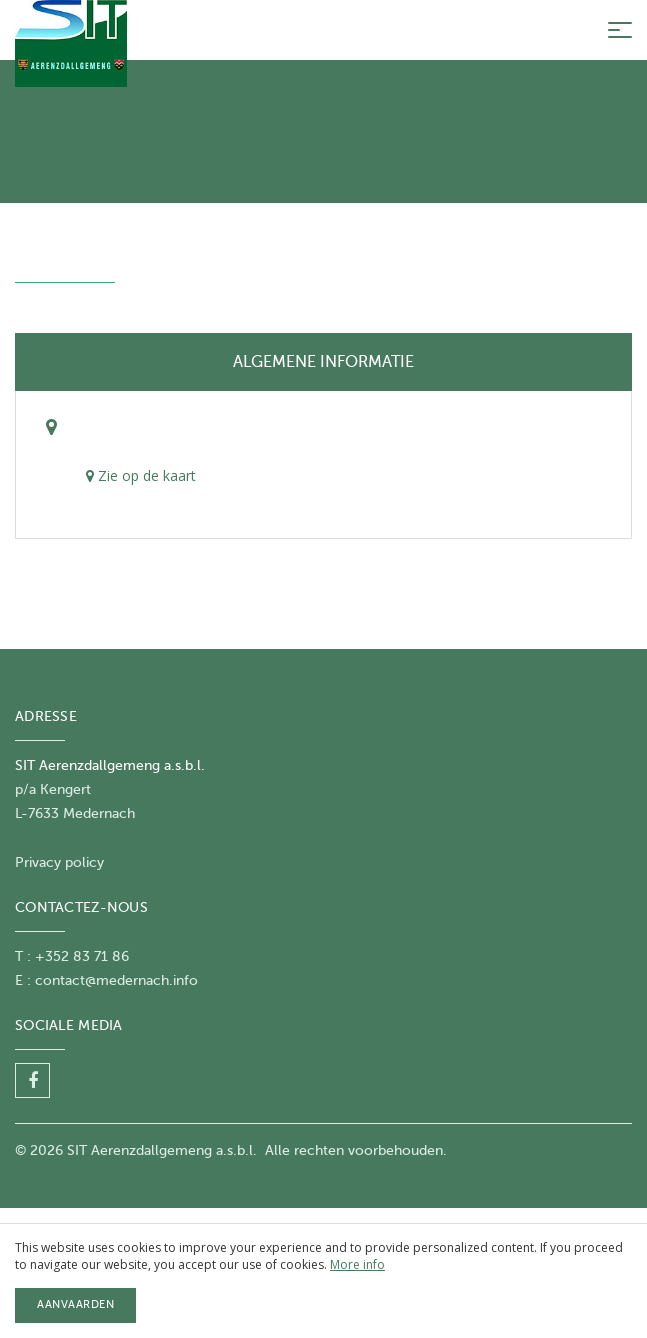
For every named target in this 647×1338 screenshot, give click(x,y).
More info (357, 1264)
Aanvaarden (75, 1304)
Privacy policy (59, 862)
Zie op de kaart (141, 475)
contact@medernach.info (116, 980)
